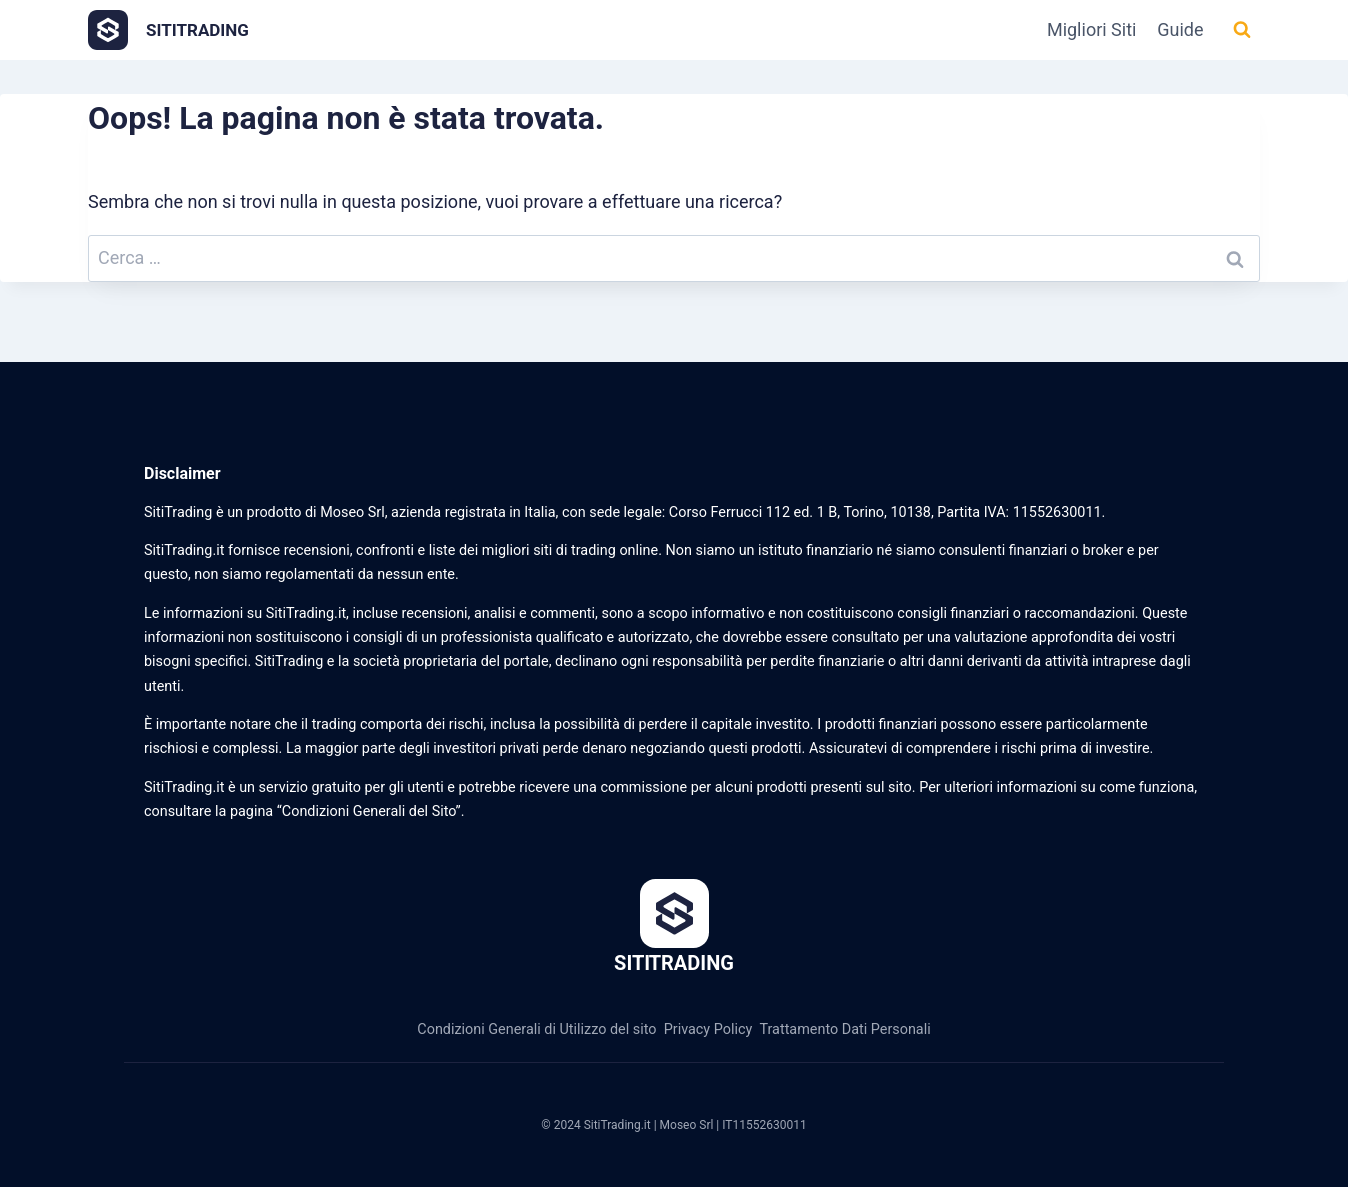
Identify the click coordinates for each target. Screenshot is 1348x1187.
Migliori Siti (1092, 29)
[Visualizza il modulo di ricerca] (1242, 30)
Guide (1180, 29)
